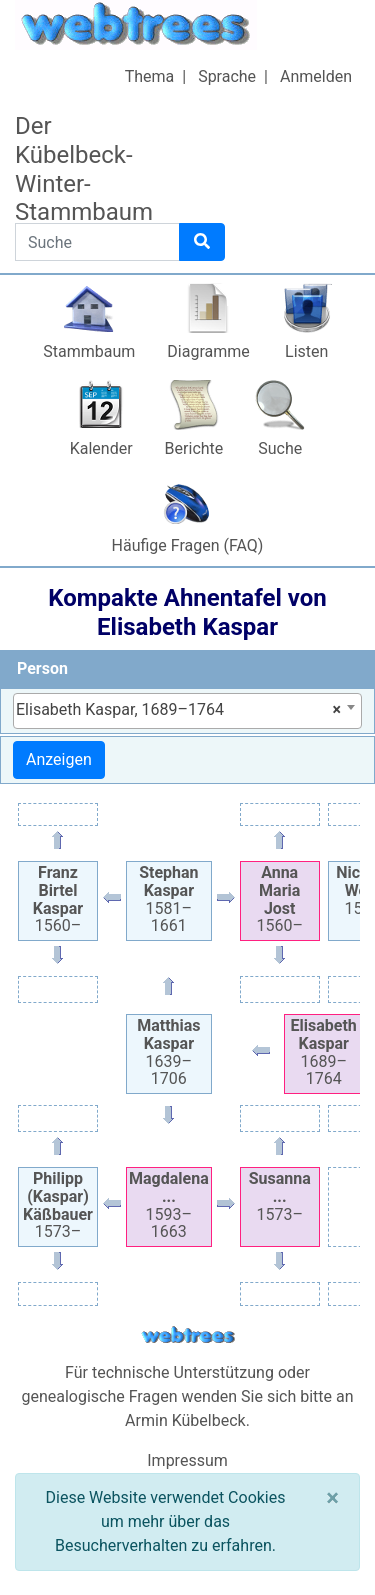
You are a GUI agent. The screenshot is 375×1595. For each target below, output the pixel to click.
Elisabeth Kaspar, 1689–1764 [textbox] (178, 710)
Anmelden (316, 76)
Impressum (187, 1460)
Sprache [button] (227, 76)
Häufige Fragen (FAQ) (188, 545)
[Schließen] (332, 1498)
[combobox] (187, 711)
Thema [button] (150, 76)
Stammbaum (89, 351)
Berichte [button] (194, 448)
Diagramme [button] (208, 351)
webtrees (188, 1335)
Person (42, 668)
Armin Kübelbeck (185, 1420)
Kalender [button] (101, 448)
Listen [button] (306, 351)
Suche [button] (280, 448)
